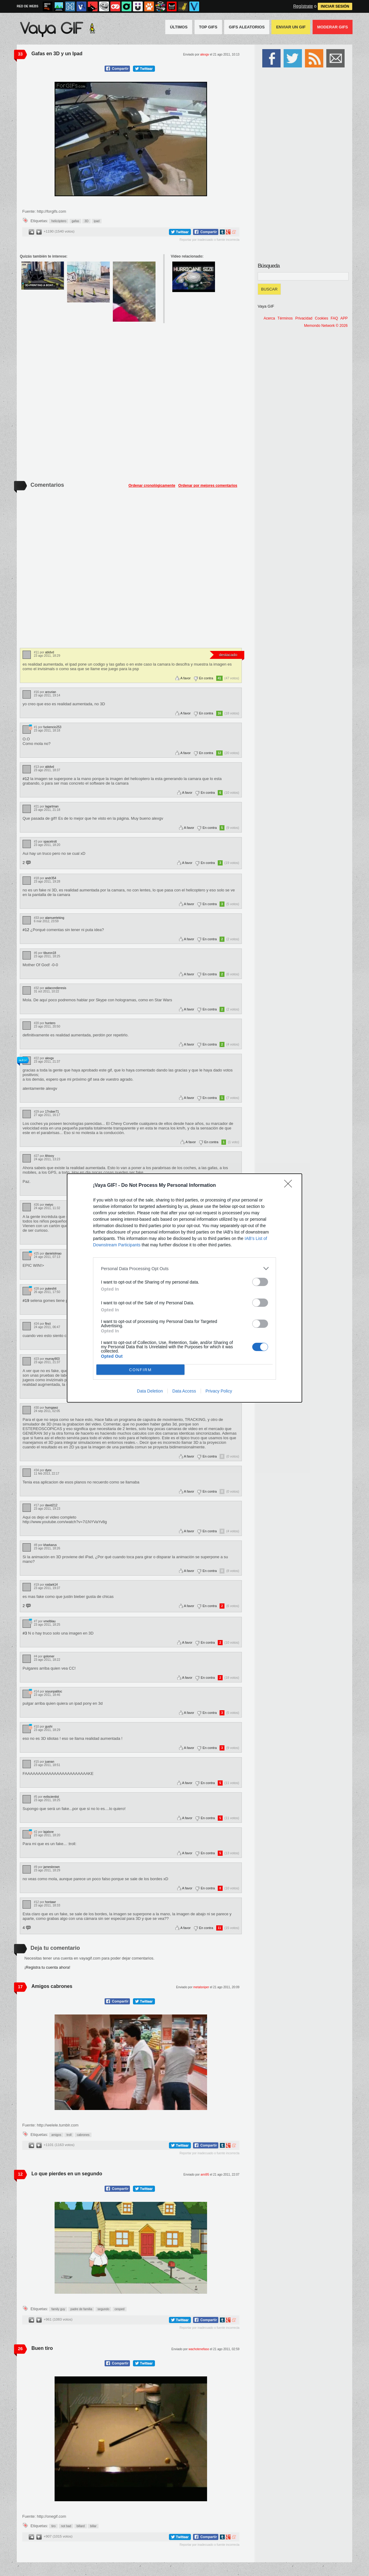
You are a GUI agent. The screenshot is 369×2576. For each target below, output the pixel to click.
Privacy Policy (219, 1391)
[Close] (290, 1185)
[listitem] (184, 1268)
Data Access (184, 1391)
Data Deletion (150, 1391)
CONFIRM (140, 1369)
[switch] (260, 1282)
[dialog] (184, 1288)
